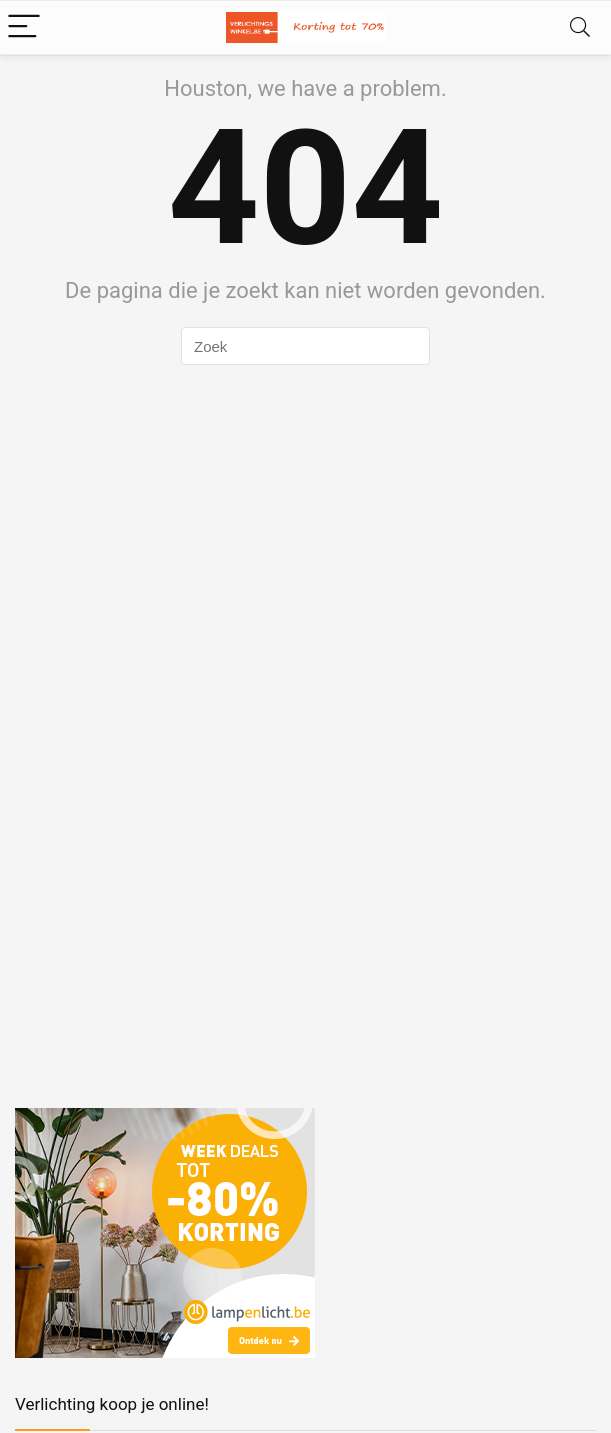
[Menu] (24, 27)
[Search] (580, 27)
